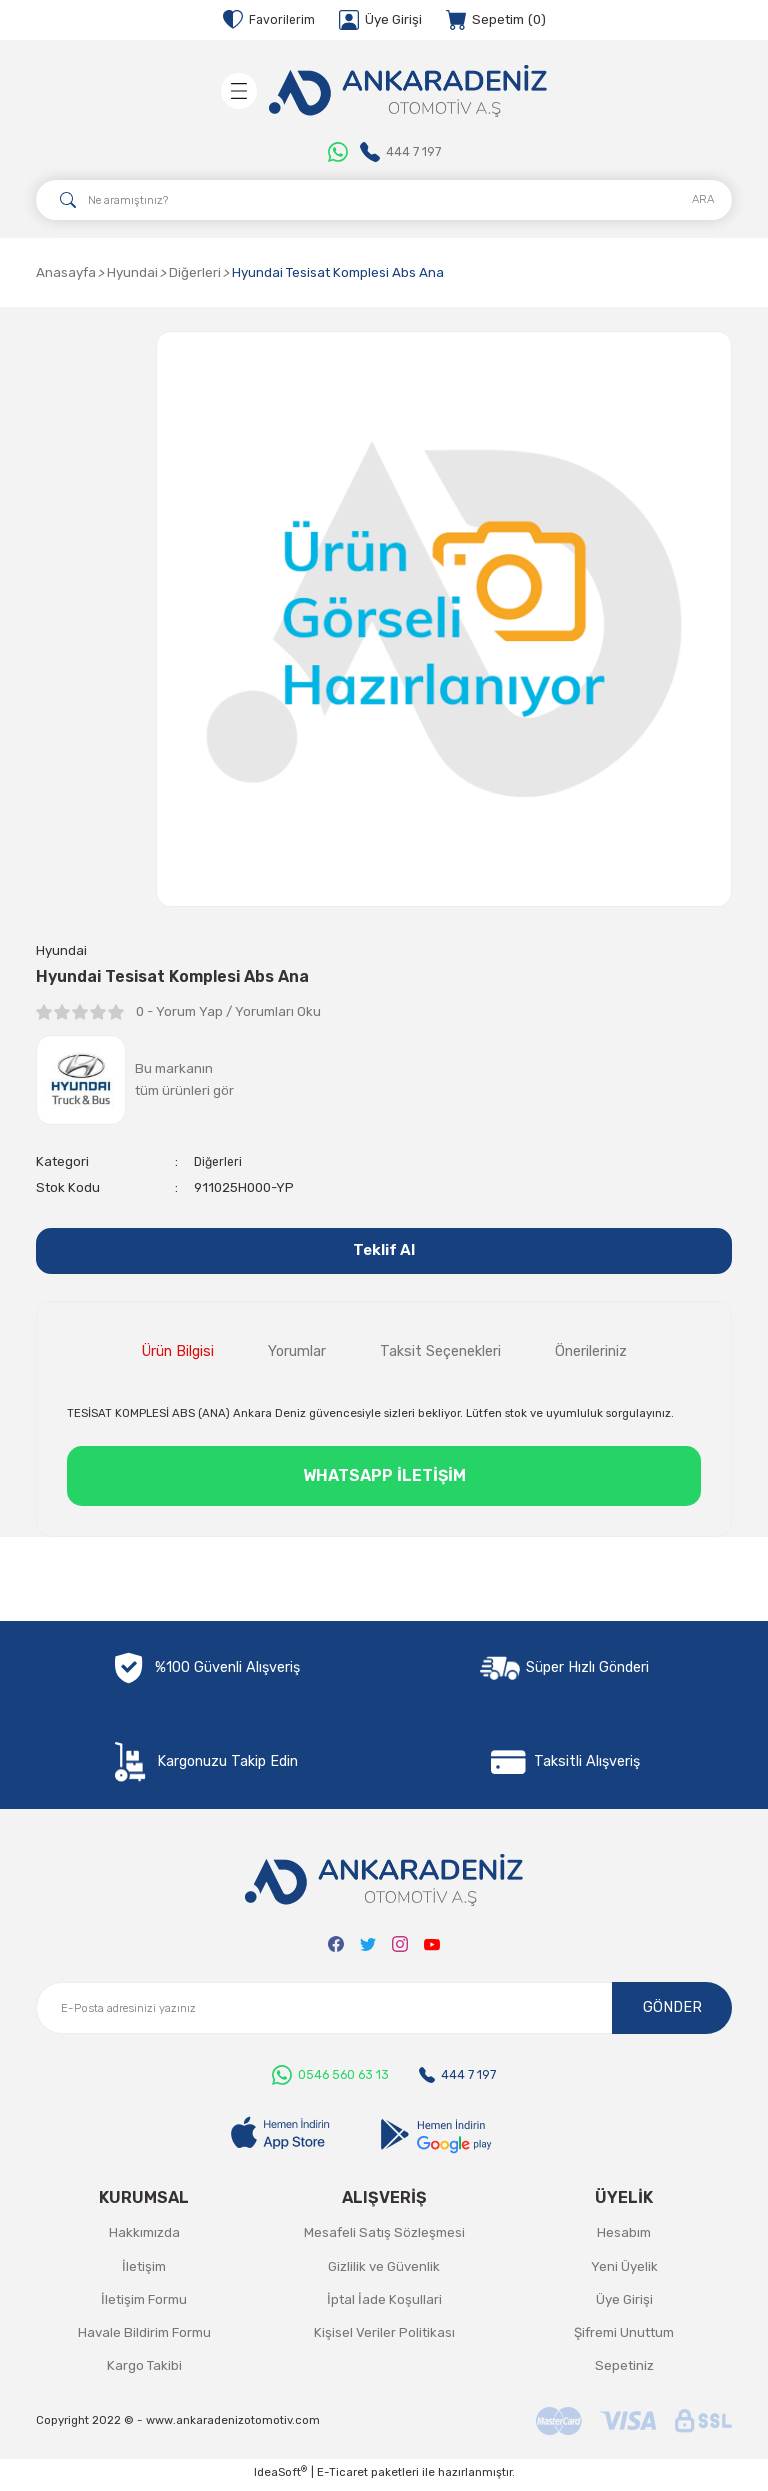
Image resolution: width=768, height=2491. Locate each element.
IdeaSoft (280, 2476)
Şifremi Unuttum (624, 2337)
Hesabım (624, 2237)
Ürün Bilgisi (178, 1356)
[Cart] (497, 20)
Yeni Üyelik (624, 2270)
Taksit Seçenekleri (440, 1356)
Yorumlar (297, 1356)
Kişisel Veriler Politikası (384, 2337)
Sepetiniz (624, 2370)
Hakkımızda (144, 2237)
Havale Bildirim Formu (144, 2337)
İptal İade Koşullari (384, 2304)
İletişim (144, 2270)
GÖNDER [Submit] (672, 2012)
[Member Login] (381, 20)
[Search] (384, 200)
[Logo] (408, 91)
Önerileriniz (591, 1356)
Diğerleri (220, 1162)
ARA (703, 199)
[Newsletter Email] (384, 2013)
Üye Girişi (624, 2304)
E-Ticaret (342, 2477)
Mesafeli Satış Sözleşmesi (384, 2237)
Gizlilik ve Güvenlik (384, 2270)
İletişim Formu (144, 2304)
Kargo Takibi (144, 2370)
